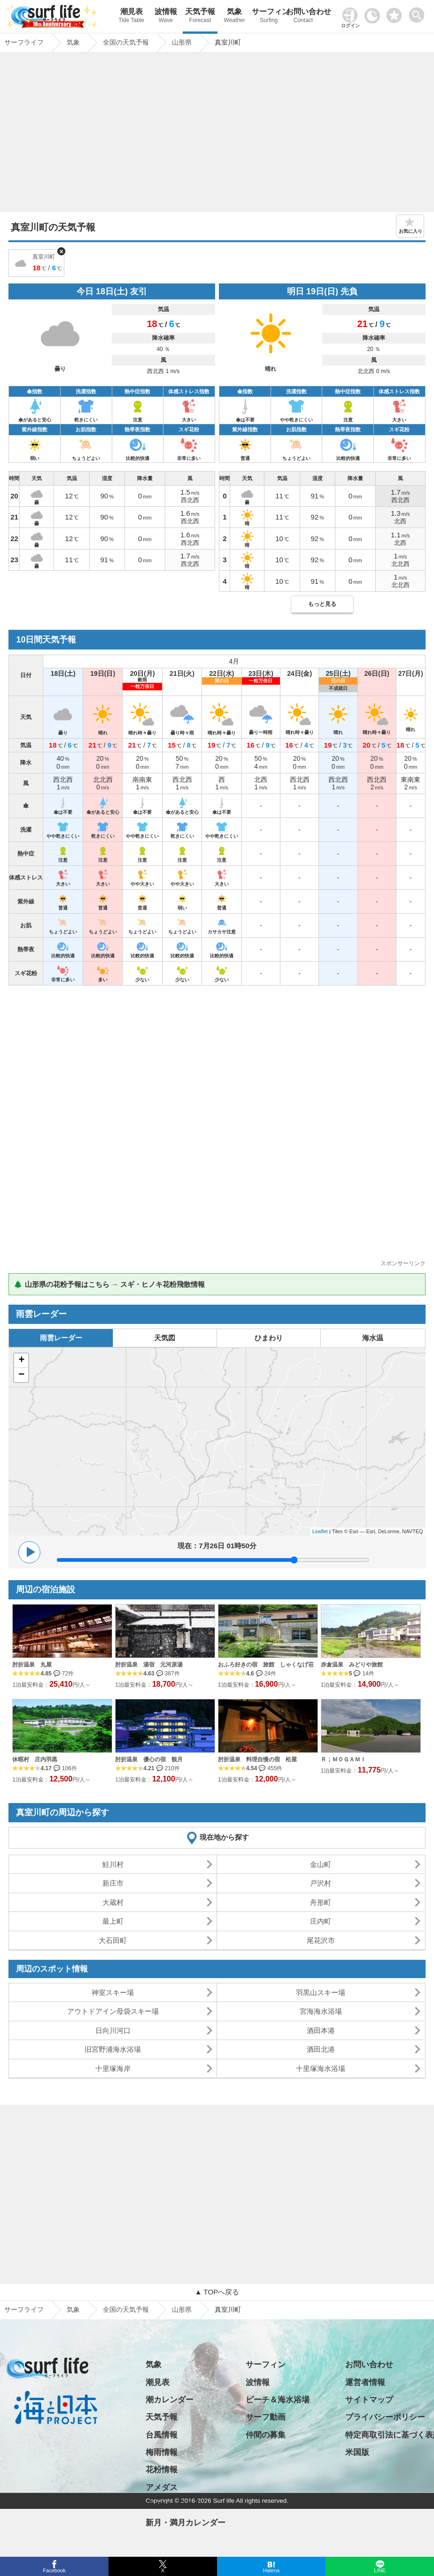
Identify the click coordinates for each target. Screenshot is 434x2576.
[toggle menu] (419, 12)
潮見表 (131, 17)
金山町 (320, 1864)
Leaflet (320, 1531)
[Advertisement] (217, 134)
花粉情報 (162, 2469)
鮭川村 (113, 1864)
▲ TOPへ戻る (217, 2292)
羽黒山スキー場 (320, 1992)
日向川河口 (113, 2030)
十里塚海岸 (113, 2068)
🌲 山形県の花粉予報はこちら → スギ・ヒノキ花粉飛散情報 (109, 1284)
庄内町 (320, 1921)
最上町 (113, 1921)
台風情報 (162, 2435)
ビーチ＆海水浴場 (278, 2399)
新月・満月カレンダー (185, 2522)
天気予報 (200, 17)
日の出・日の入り (177, 2504)
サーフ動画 (266, 2417)
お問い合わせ (303, 17)
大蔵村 (113, 1902)
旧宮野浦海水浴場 (113, 2049)
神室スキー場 (113, 1992)
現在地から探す (224, 1837)
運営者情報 (365, 2382)
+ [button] (21, 1360)
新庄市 (113, 1883)
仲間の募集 (266, 2435)
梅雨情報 (162, 2452)
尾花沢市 (321, 1940)
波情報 (165, 17)
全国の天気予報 (126, 2309)
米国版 (357, 2452)
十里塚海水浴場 (320, 2068)
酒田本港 (321, 2030)
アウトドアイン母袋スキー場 (113, 2011)
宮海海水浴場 (321, 2011)
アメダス (162, 2487)
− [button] (21, 1375)
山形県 (182, 2309)
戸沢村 (320, 1883)
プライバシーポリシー (385, 2417)
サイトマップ (369, 2399)
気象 (234, 17)
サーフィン (269, 17)
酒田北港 (321, 2049)
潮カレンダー (170, 2399)
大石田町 (113, 1940)
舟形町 (320, 1902)
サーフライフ (24, 2309)
